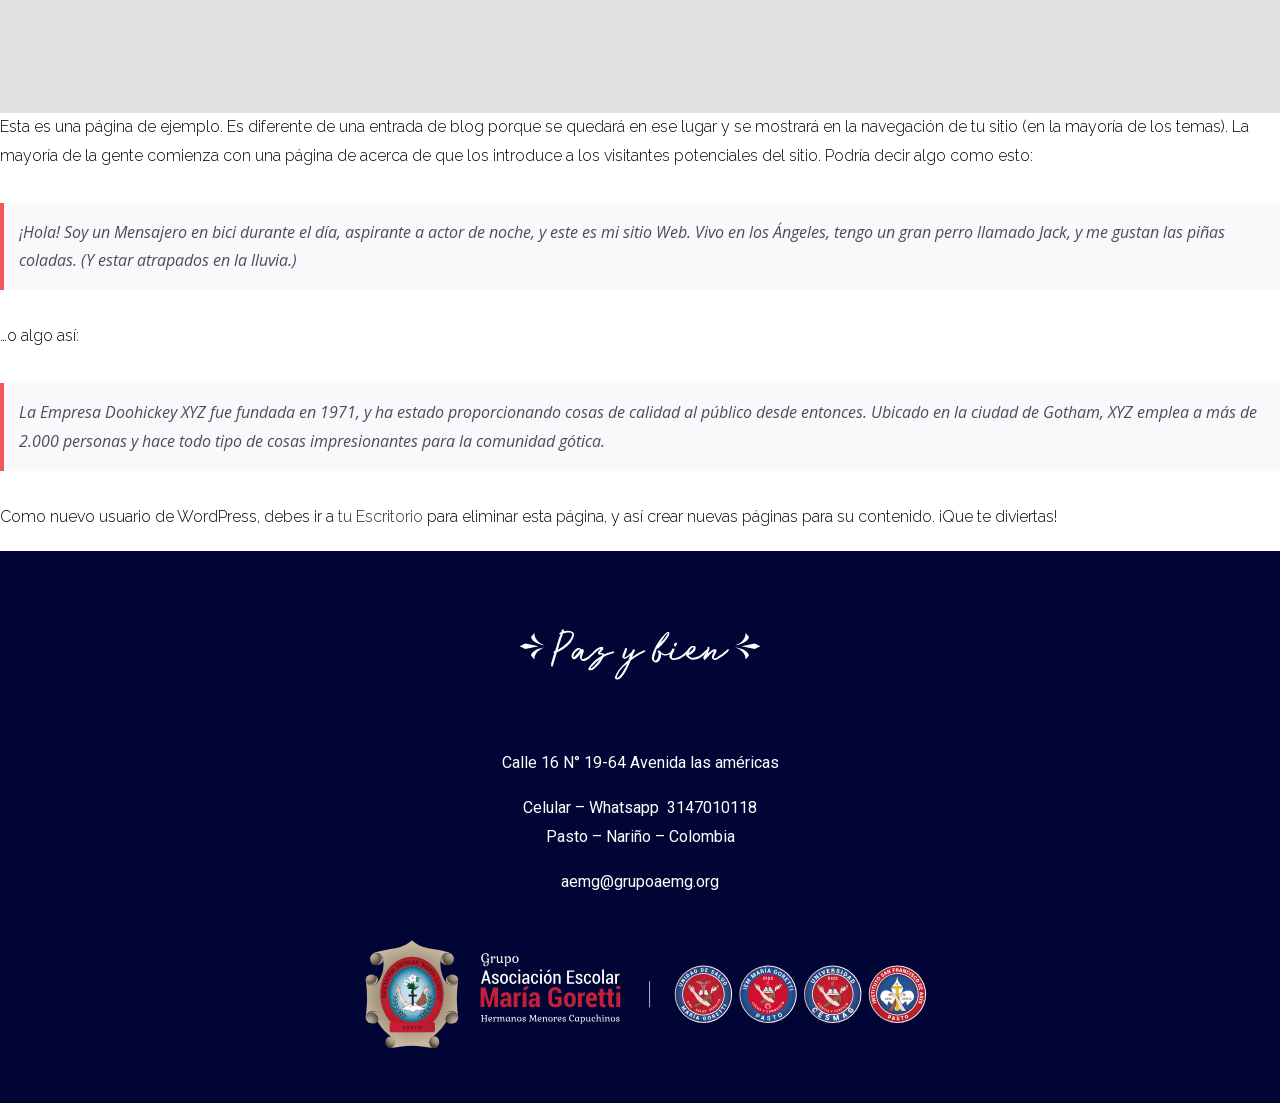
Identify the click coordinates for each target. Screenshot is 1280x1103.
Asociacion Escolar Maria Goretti (411, 49)
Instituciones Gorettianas (670, 49)
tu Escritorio (380, 516)
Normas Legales (872, 49)
